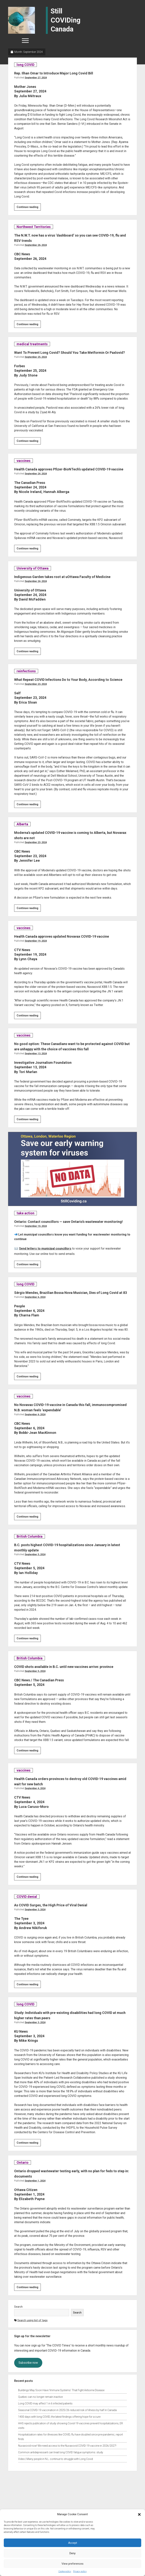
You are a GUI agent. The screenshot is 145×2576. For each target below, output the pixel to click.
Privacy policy (80, 2571)
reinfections (26, 682)
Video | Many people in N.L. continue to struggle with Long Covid (55, 2485)
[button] (139, 2514)
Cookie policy (64, 2571)
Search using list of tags (32, 2347)
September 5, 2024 (35, 1581)
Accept (72, 2543)
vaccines (23, 466)
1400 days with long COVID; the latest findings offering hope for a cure (59, 2443)
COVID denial (26, 1923)
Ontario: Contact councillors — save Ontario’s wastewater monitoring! (72, 1185)
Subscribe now (28, 2389)
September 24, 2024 (36, 484)
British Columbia (29, 1563)
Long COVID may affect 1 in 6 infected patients (45, 2430)
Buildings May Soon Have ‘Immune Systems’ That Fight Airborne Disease (61, 2416)
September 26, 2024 (36, 245)
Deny (72, 2553)
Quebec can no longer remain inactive (40, 2423)
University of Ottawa (32, 579)
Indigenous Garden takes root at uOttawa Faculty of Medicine (69, 587)
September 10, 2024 (36, 1247)
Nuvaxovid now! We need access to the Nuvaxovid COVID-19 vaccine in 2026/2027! (67, 2472)
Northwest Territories (33, 227)
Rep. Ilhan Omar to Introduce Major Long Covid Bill (59, 73)
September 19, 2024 (36, 956)
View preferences (72, 2563)
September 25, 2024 (36, 362)
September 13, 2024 (36, 1069)
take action (25, 1229)
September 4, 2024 (35, 1815)
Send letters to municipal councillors (45, 1270)
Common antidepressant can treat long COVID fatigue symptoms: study (60, 2478)
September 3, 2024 (35, 1936)
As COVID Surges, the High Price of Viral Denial (56, 1931)
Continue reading (29, 208)
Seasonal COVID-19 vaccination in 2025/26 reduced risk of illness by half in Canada (67, 2436)
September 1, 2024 (35, 2207)
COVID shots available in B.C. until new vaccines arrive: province (71, 1693)
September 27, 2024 (36, 77)
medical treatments (32, 344)
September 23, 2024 (36, 700)
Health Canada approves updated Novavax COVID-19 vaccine (69, 952)
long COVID (25, 64)
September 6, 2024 (35, 1323)
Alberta (22, 840)
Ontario (22, 2189)
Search (18, 2333)
